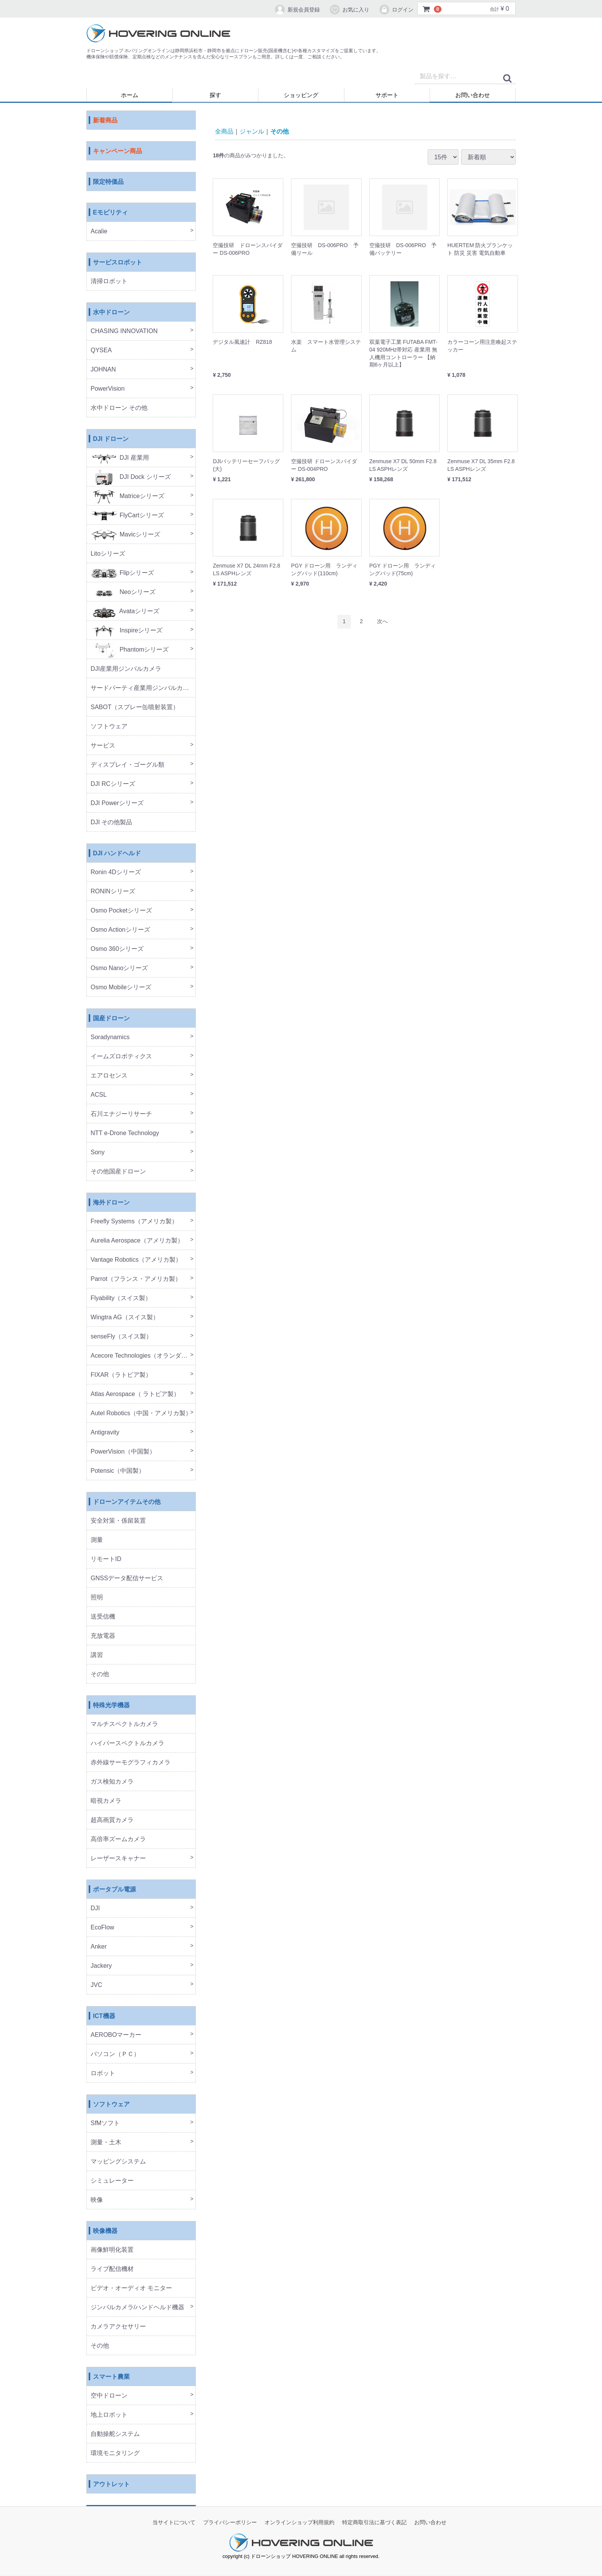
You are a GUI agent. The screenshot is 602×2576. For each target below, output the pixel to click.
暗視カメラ (106, 1801)
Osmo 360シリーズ (117, 949)
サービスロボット (117, 262)
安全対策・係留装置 (118, 1521)
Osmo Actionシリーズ (120, 930)
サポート (387, 95)
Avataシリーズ (125, 611)
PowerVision (108, 389)
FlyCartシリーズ (127, 515)
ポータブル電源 (114, 1889)
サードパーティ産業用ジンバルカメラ (143, 688)
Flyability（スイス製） (121, 1298)
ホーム (129, 95)
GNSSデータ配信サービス (127, 1578)
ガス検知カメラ (112, 1782)
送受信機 (103, 1617)
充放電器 (103, 1636)
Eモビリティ (110, 213)
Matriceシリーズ (127, 496)
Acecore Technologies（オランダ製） (142, 1356)
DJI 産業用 (120, 458)
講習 (97, 1655)
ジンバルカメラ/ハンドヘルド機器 (137, 2307)
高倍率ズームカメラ (118, 1839)
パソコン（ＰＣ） (115, 2054)
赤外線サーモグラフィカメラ (130, 1762)
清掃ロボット (109, 281)
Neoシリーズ (123, 592)
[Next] (382, 622)
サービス (103, 746)
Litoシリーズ (108, 554)
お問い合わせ (472, 95)
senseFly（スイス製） (121, 1336)
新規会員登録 (297, 9)
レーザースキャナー (118, 1858)
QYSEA (101, 350)
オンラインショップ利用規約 (299, 2523)
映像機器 (105, 2231)
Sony (97, 1152)
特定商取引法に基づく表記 (374, 2523)
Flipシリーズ (122, 573)
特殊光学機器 (111, 1705)
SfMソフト (105, 2123)
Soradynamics (110, 1037)
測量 (97, 1540)
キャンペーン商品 (117, 151)
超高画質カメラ (112, 1820)
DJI (95, 1908)
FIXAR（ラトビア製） (121, 1375)
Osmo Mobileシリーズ (121, 987)
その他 (100, 1674)
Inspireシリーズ (126, 630)
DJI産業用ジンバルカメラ (126, 669)
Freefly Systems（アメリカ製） (134, 1221)
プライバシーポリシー (230, 2523)
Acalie (99, 231)
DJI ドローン (111, 439)
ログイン (396, 9)
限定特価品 (108, 182)
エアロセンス (109, 1076)
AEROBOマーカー (116, 2035)
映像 (97, 2200)
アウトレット (111, 2484)
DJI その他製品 (111, 822)
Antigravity (105, 1432)
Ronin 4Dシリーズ (116, 872)
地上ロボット (109, 2415)
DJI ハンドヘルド (117, 853)
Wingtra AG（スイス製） (125, 1317)
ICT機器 (104, 2016)
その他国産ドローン (118, 1171)
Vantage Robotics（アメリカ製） (136, 1260)
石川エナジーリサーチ (121, 1114)
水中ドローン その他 (119, 408)
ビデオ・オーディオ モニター (131, 2288)
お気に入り (349, 9)
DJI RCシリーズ (113, 784)
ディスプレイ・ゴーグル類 (127, 765)
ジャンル (252, 131)
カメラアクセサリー (118, 2327)
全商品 (224, 131)
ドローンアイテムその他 (126, 1502)
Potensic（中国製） (118, 1471)
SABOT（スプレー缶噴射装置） (135, 707)
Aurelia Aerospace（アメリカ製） (137, 1241)
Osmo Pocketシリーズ (121, 911)
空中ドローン (109, 2396)
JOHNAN (103, 369)
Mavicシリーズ (125, 534)
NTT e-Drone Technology (125, 1133)
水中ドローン (111, 312)
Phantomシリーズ (130, 649)
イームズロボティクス (121, 1056)
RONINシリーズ (113, 891)
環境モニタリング (115, 2453)
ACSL (99, 1095)
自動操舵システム (115, 2434)
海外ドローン (111, 1203)
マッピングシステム (118, 2161)
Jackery (101, 1966)
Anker (99, 1947)
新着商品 (105, 120)
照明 (97, 1597)
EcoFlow (102, 1927)
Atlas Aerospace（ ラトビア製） (135, 1394)
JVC (96, 1985)
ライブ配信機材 (112, 2269)
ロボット (103, 2073)
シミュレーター (112, 2181)
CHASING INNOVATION (124, 331)
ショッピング (301, 95)
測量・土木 (106, 2142)
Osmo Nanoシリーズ (119, 968)
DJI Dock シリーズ (131, 477)
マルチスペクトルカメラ (124, 1724)
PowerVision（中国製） (123, 1452)
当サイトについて (173, 2523)
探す (215, 95)
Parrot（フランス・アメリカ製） (136, 1279)
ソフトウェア (109, 726)
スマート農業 (111, 2377)
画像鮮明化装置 (112, 2250)
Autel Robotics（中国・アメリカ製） (141, 1413)
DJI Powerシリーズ (117, 803)
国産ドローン (111, 1018)
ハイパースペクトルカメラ (127, 1743)
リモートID (106, 1559)
